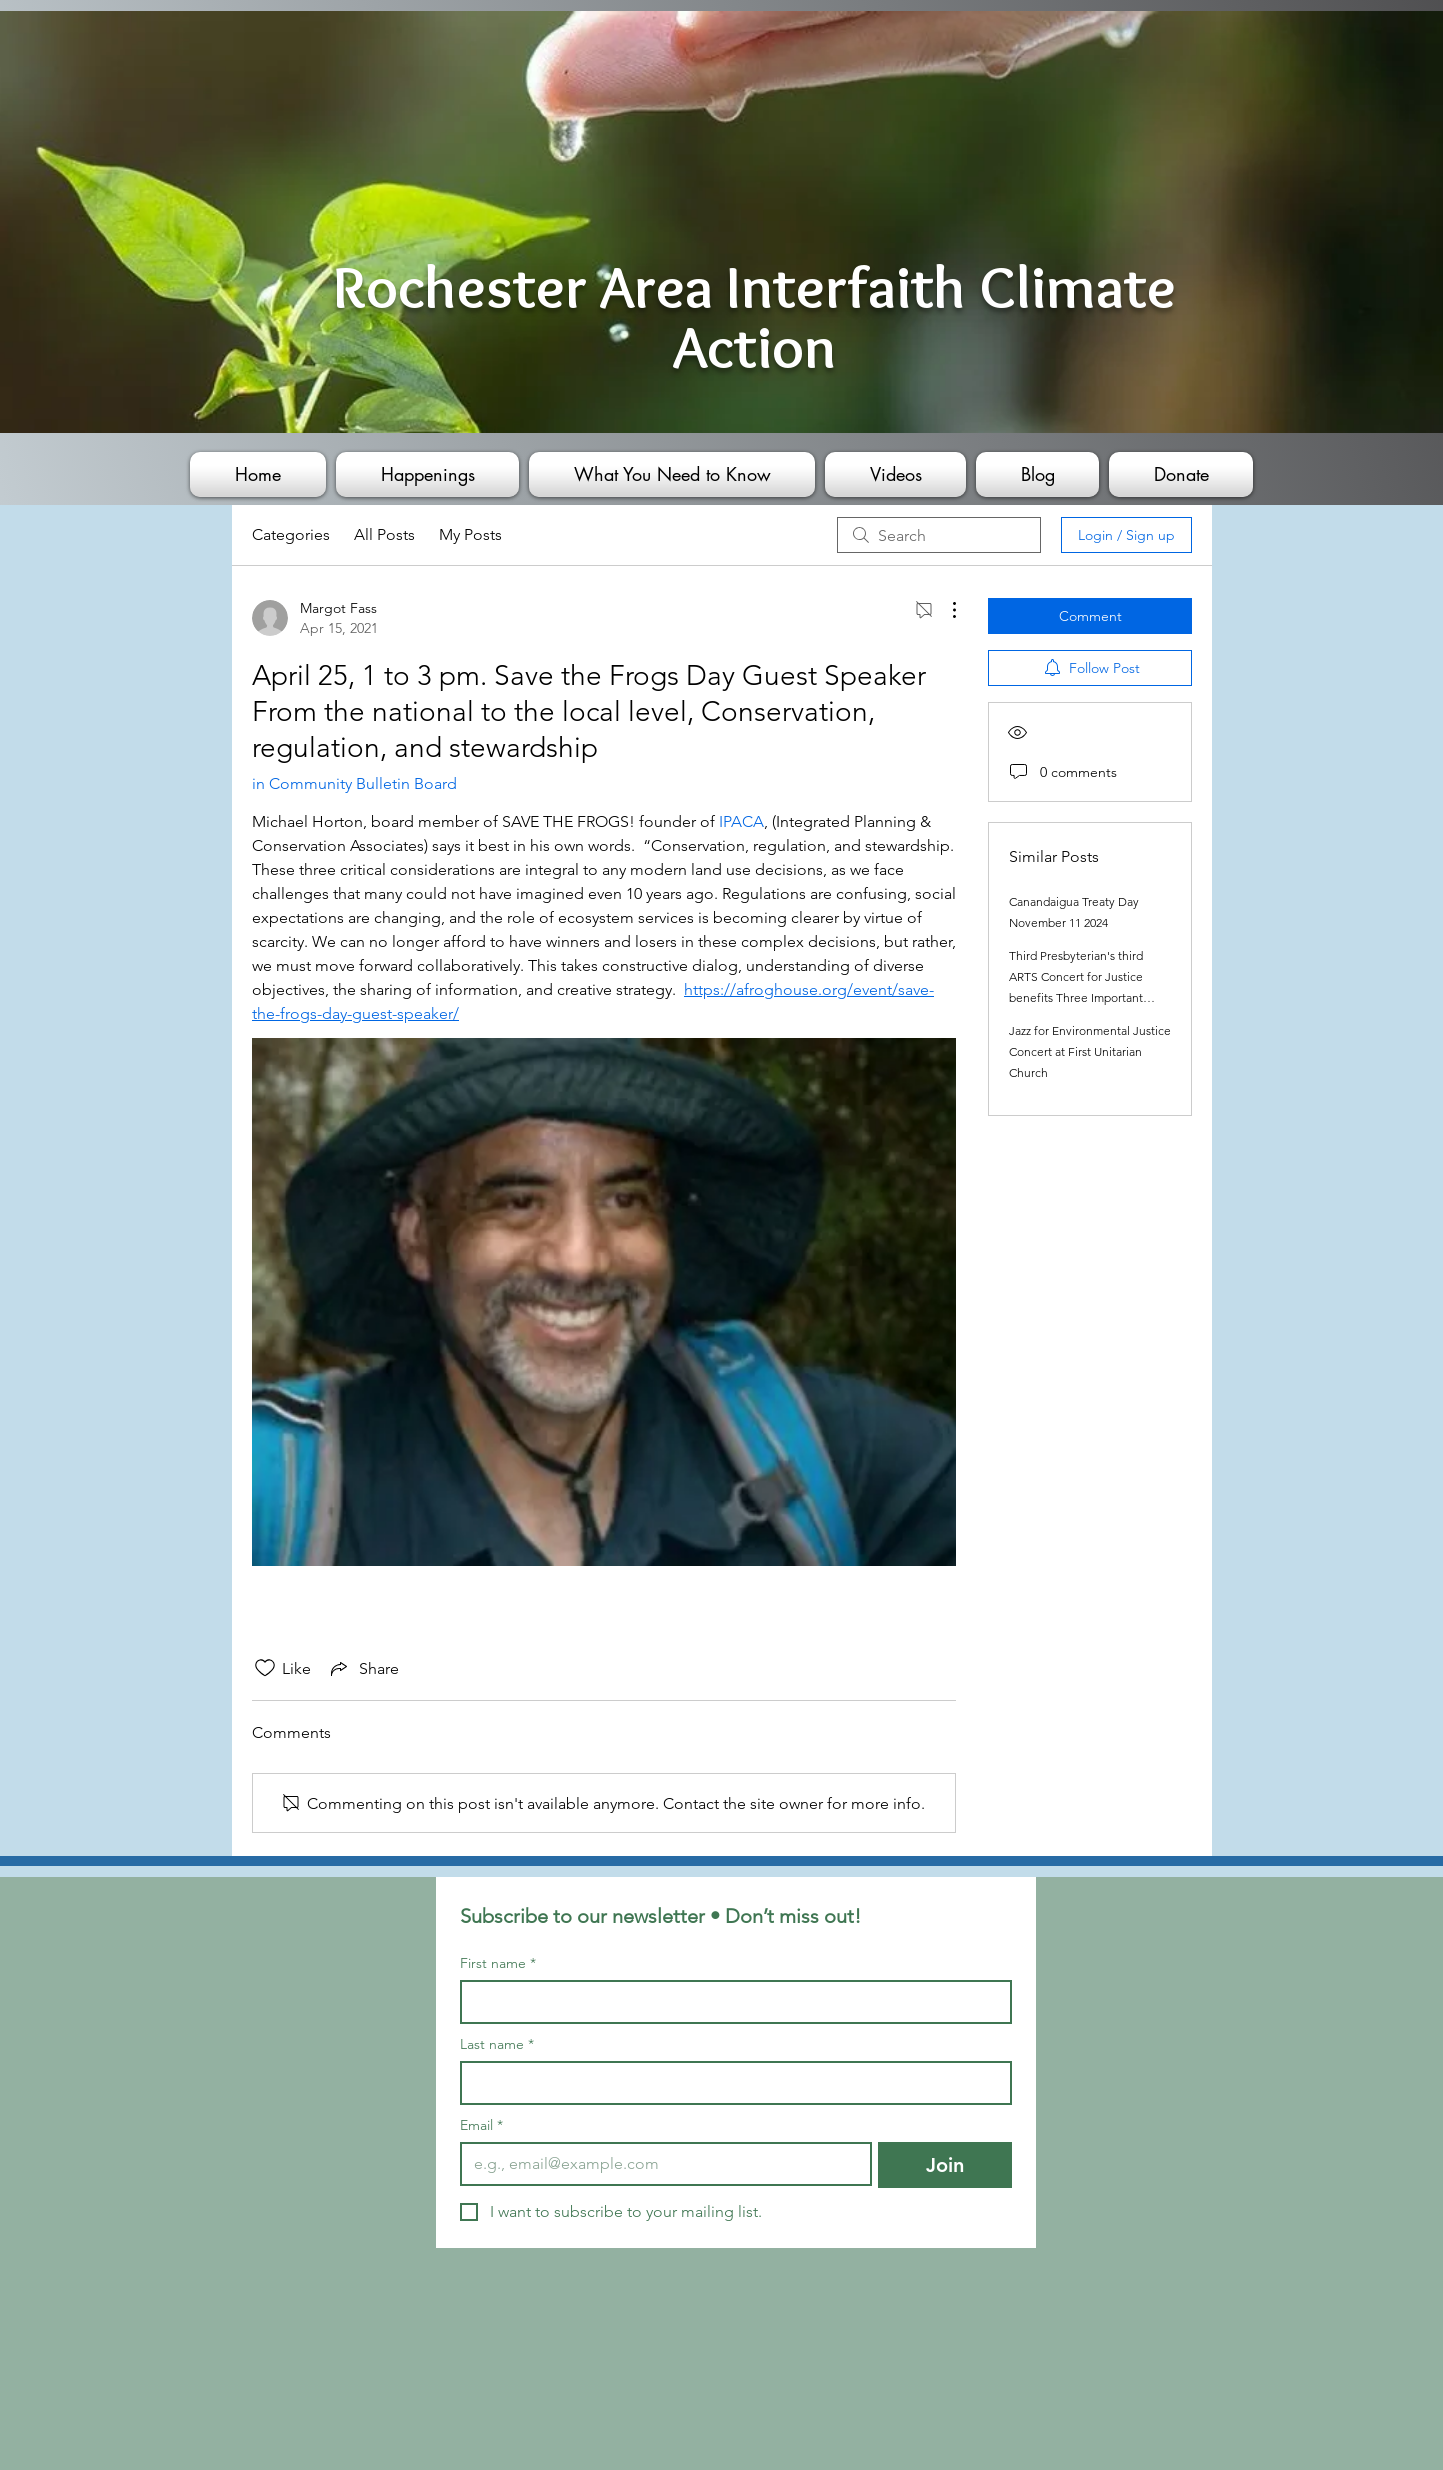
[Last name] (730, 2083)
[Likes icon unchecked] (265, 1668)
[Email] (660, 2164)
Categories (291, 534)
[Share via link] (363, 1668)
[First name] (730, 2002)
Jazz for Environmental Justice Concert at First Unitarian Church (1090, 1051)
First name (498, 1963)
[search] (939, 535)
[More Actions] (944, 610)
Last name (497, 2044)
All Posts (384, 534)
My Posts (470, 534)
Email (481, 2125)
